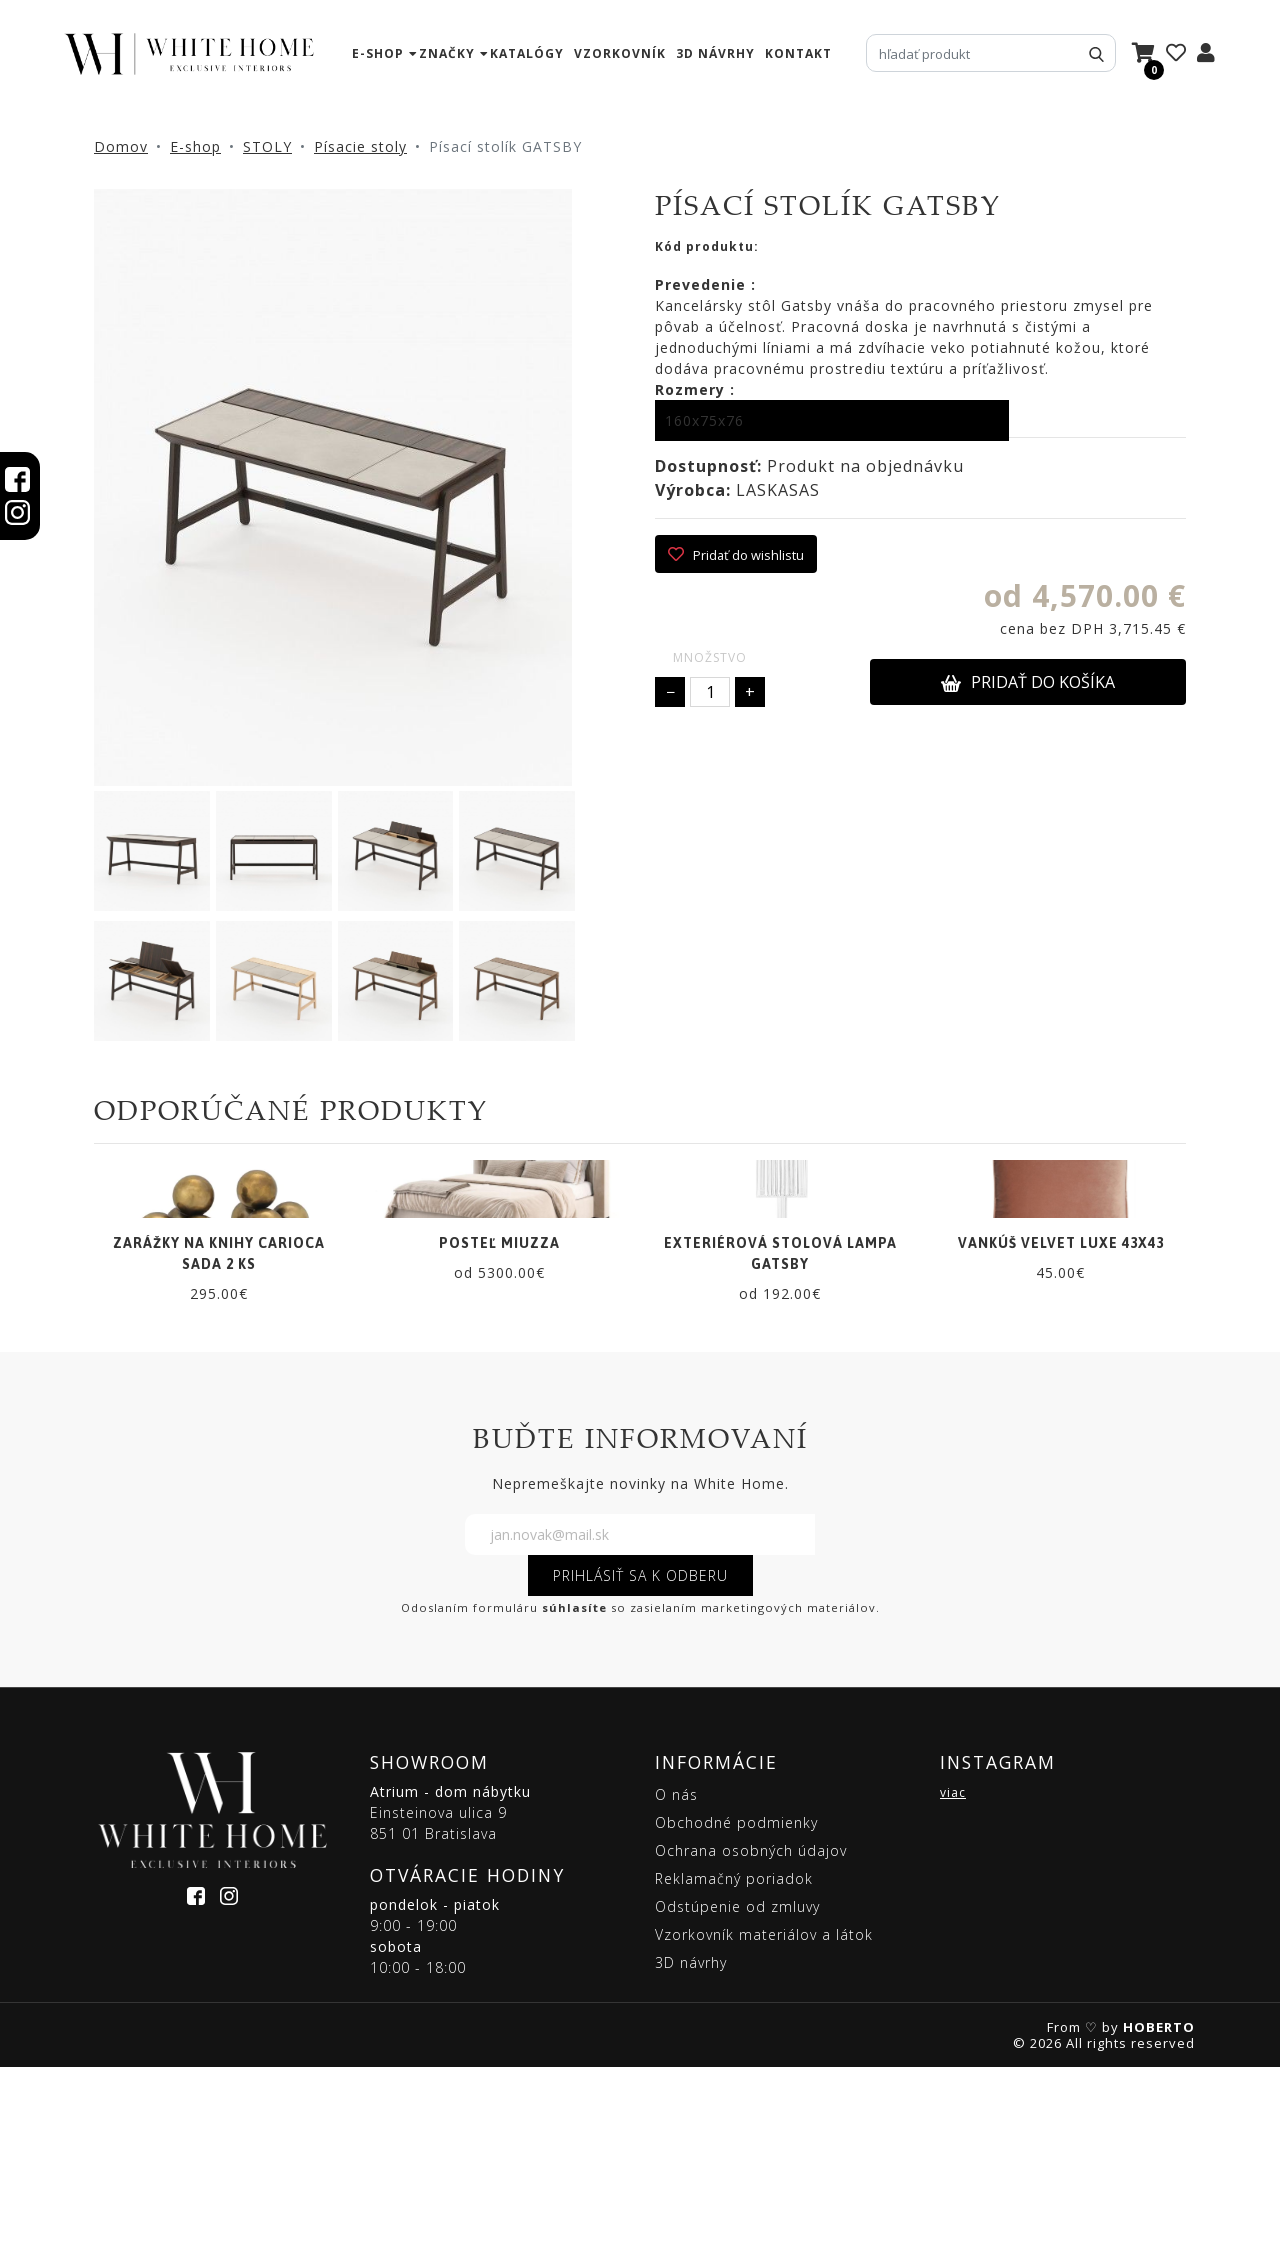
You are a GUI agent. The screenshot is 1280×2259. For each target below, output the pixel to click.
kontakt (798, 53)
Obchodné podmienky (736, 2014)
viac (953, 1984)
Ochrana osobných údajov (751, 2042)
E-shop (195, 146)
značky (447, 53)
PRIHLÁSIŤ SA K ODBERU (640, 1767)
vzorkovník (620, 53)
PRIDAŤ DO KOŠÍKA (1028, 682)
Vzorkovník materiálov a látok (764, 2126)
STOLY (267, 146)
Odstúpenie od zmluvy (737, 2098)
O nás (676, 1986)
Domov (121, 146)
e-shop (378, 53)
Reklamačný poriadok (734, 2070)
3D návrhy (715, 53)
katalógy (527, 53)
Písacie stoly (360, 146)
